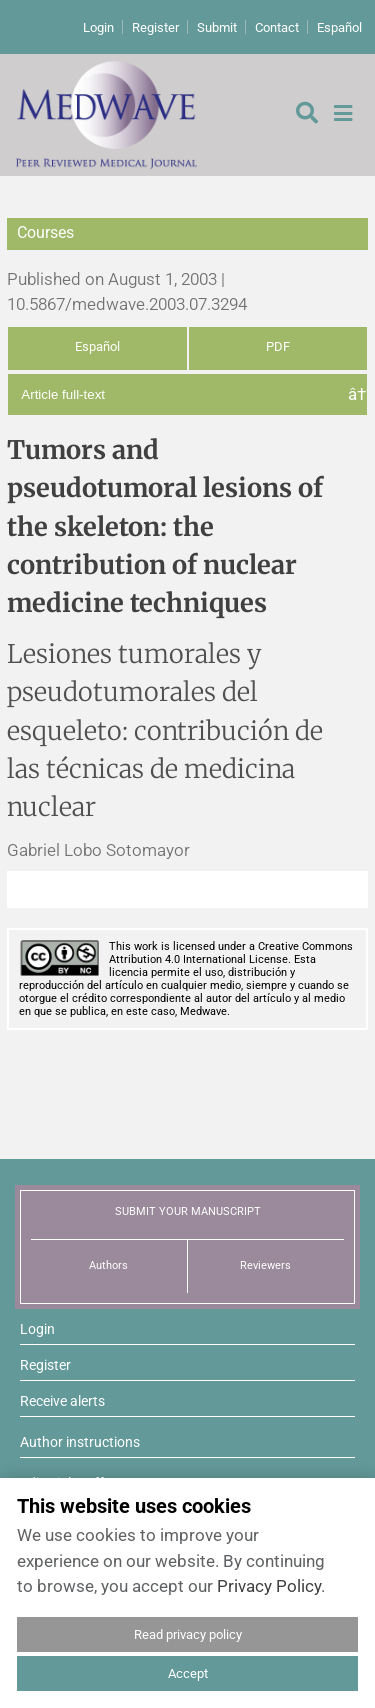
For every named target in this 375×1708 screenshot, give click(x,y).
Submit (217, 27)
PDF (278, 346)
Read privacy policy (188, 1634)
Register (155, 27)
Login (98, 27)
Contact (277, 27)
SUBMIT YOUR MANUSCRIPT (188, 1211)
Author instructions (80, 1442)
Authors (108, 1265)
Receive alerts (62, 1401)
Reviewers (265, 1265)
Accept (188, 1673)
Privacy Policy (269, 1586)
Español (339, 27)
